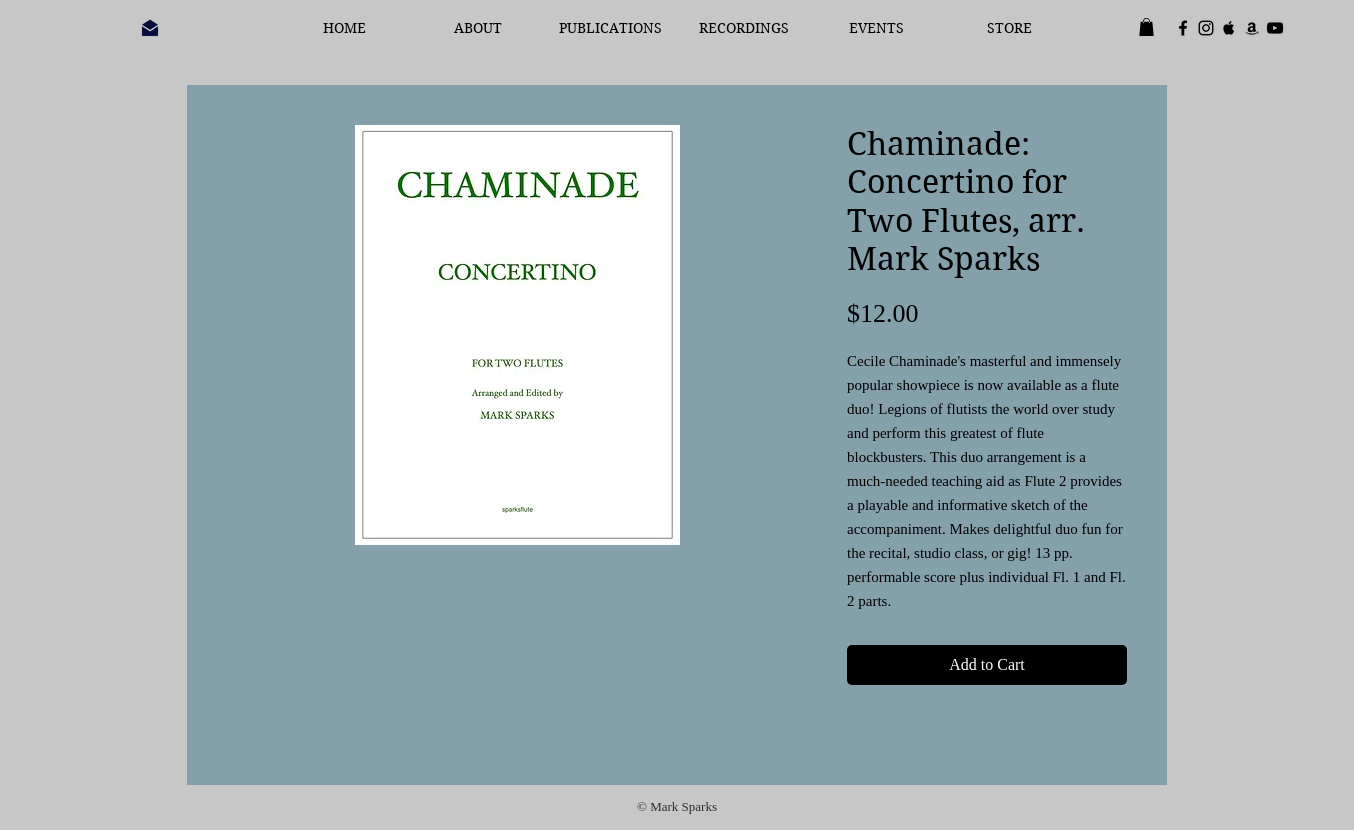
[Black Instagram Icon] (1206, 28)
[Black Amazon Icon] (1252, 28)
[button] (1146, 27)
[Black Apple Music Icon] (1229, 28)
